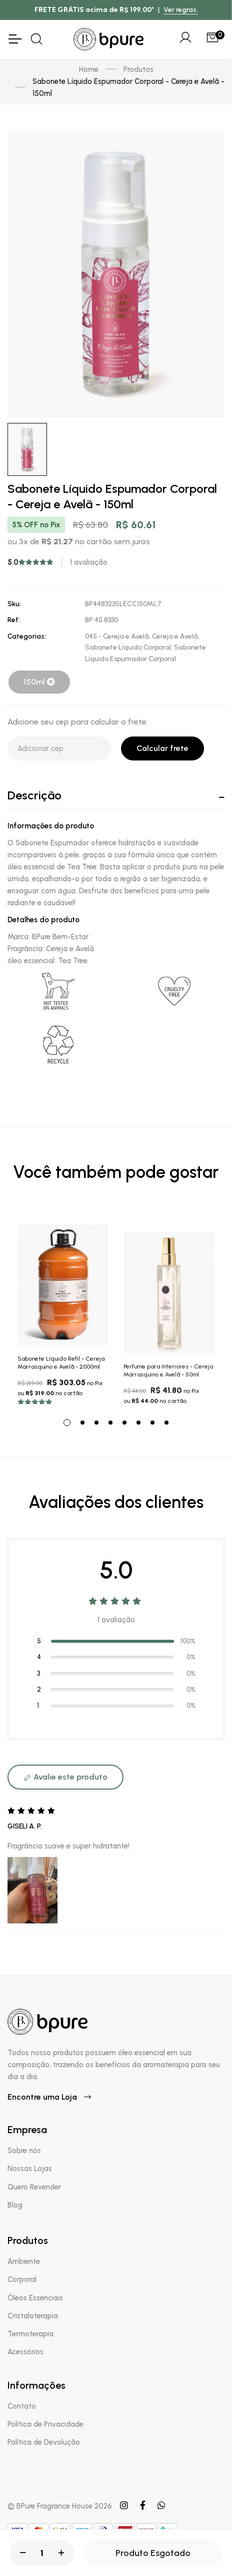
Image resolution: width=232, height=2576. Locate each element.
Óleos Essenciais (35, 2297)
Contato (22, 2406)
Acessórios (26, 2351)
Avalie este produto (66, 1777)
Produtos (139, 69)
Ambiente (24, 2261)
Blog (15, 2205)
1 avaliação (89, 562)
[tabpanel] (63, 1309)
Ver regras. (181, 9)
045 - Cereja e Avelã (117, 636)
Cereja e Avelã (175, 636)
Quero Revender (34, 2187)
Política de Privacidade (46, 2424)
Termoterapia (31, 2333)
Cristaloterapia (33, 2315)
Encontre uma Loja (49, 2097)
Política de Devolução (44, 2442)
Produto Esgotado (153, 2553)
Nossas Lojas (30, 2168)
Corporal (22, 2279)
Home (88, 69)
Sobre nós (24, 2150)
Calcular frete (162, 748)
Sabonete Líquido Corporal (128, 647)
